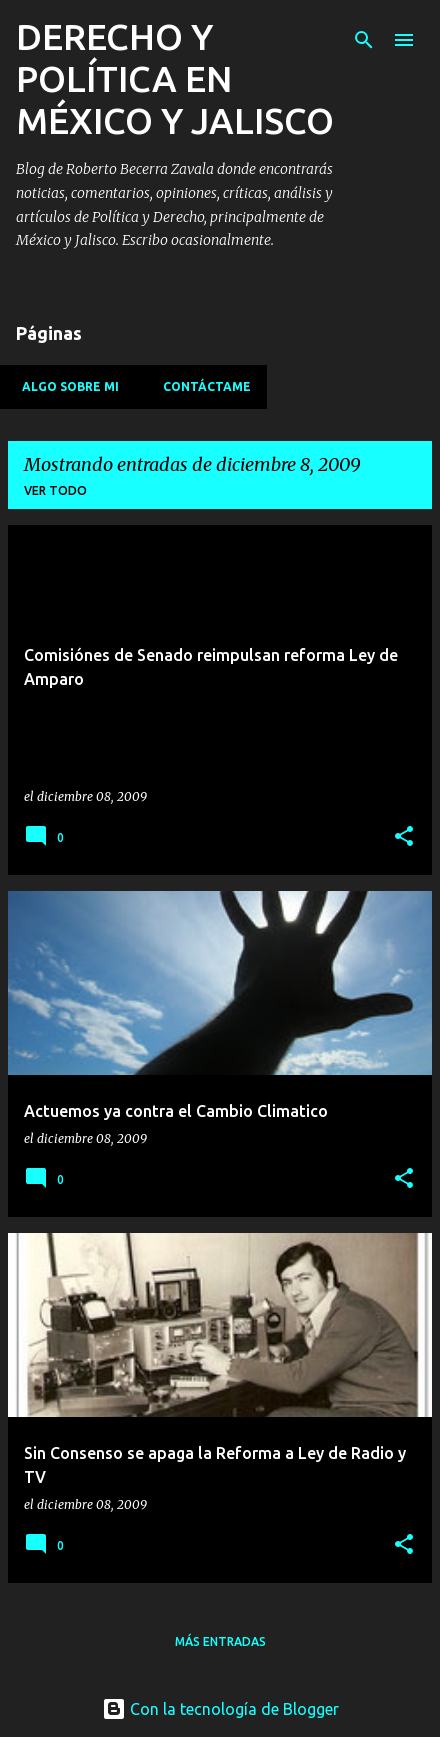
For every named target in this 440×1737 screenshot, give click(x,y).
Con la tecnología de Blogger (220, 1709)
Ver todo (55, 490)
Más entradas (220, 1641)
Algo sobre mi (64, 386)
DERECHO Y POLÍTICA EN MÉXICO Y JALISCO (175, 78)
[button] (404, 837)
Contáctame (201, 386)
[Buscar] (364, 40)
